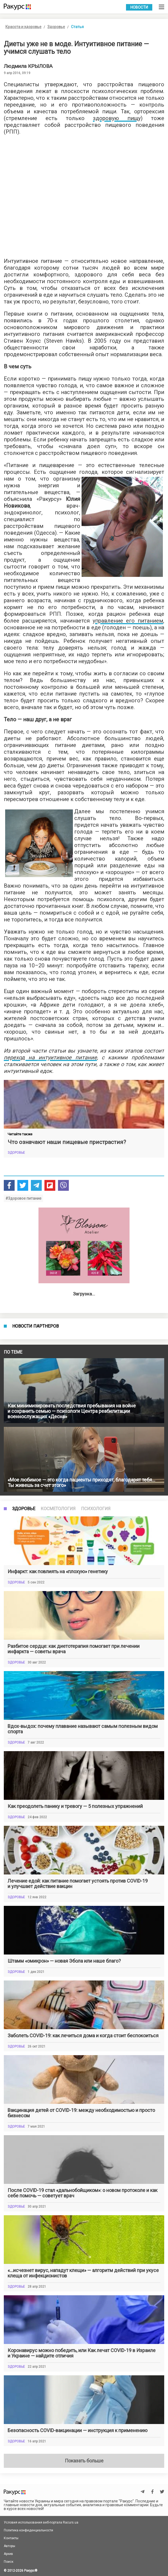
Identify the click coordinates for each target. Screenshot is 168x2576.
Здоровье (56, 27)
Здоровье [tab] (23, 1892)
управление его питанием (128, 620)
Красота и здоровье (23, 27)
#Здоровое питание (23, 1198)
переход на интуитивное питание (50, 1057)
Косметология (58, 1892)
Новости (139, 7)
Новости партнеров (35, 1527)
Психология (96, 1892)
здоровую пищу (117, 118)
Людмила (28, 66)
